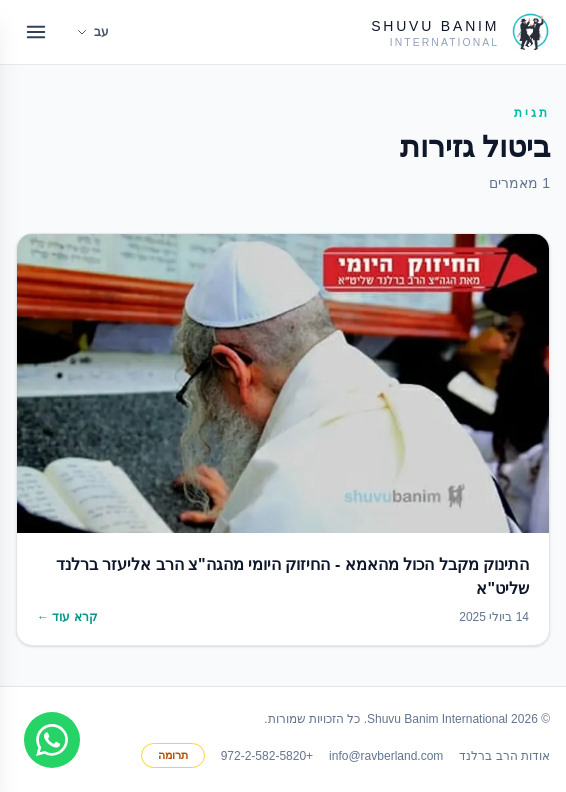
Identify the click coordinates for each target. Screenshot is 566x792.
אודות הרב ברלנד (504, 756)
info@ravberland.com (386, 756)
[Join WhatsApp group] (52, 740)
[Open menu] (36, 32)
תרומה (173, 755)
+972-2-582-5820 (267, 756)
